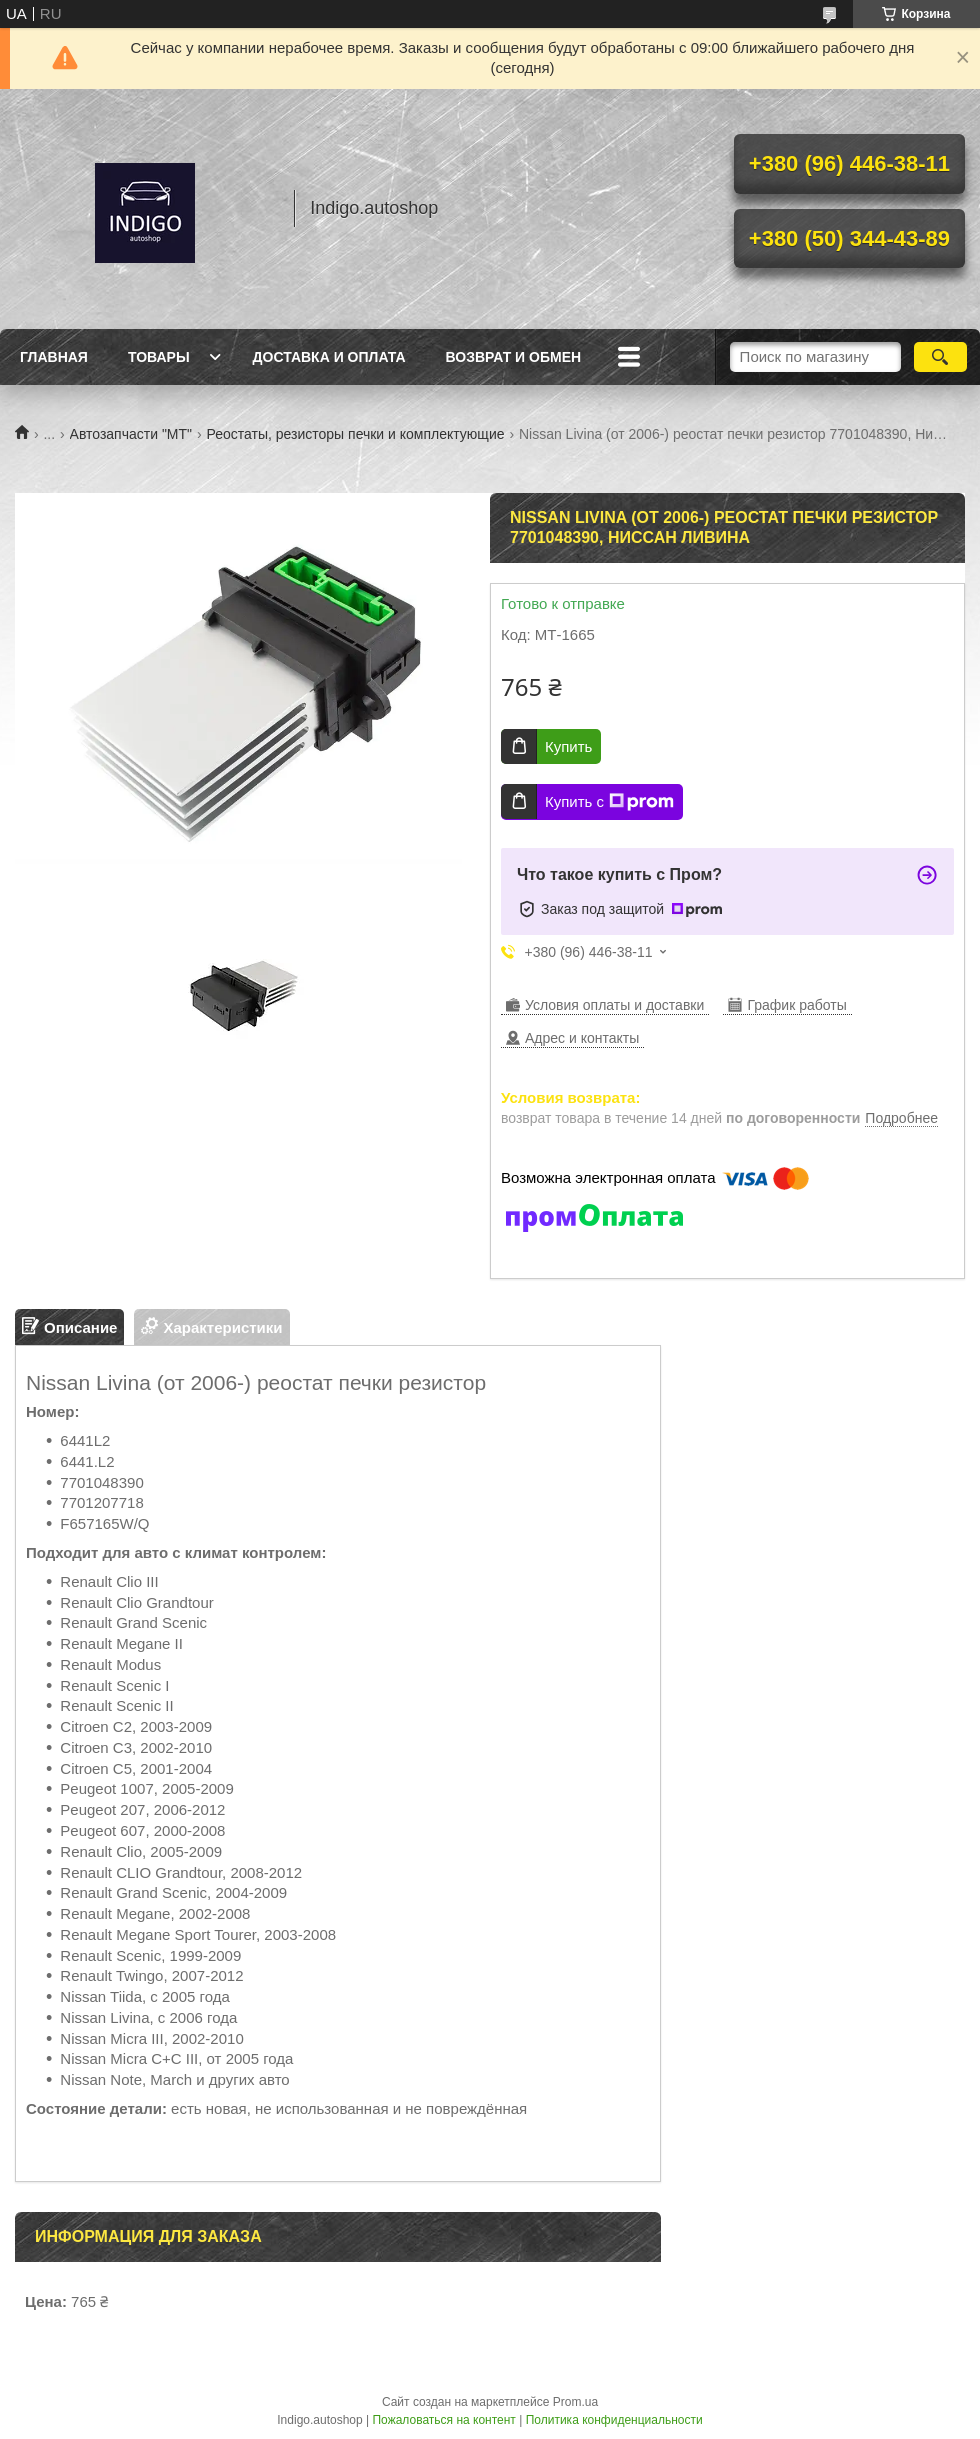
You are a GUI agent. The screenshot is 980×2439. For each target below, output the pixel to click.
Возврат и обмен (514, 357)
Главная (54, 357)
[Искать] (940, 357)
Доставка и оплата (329, 357)
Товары (159, 357)
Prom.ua (575, 2402)
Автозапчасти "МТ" (131, 434)
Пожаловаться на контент (443, 2420)
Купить (568, 746)
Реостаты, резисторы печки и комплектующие (355, 434)
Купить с (609, 802)
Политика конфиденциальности (614, 2420)
